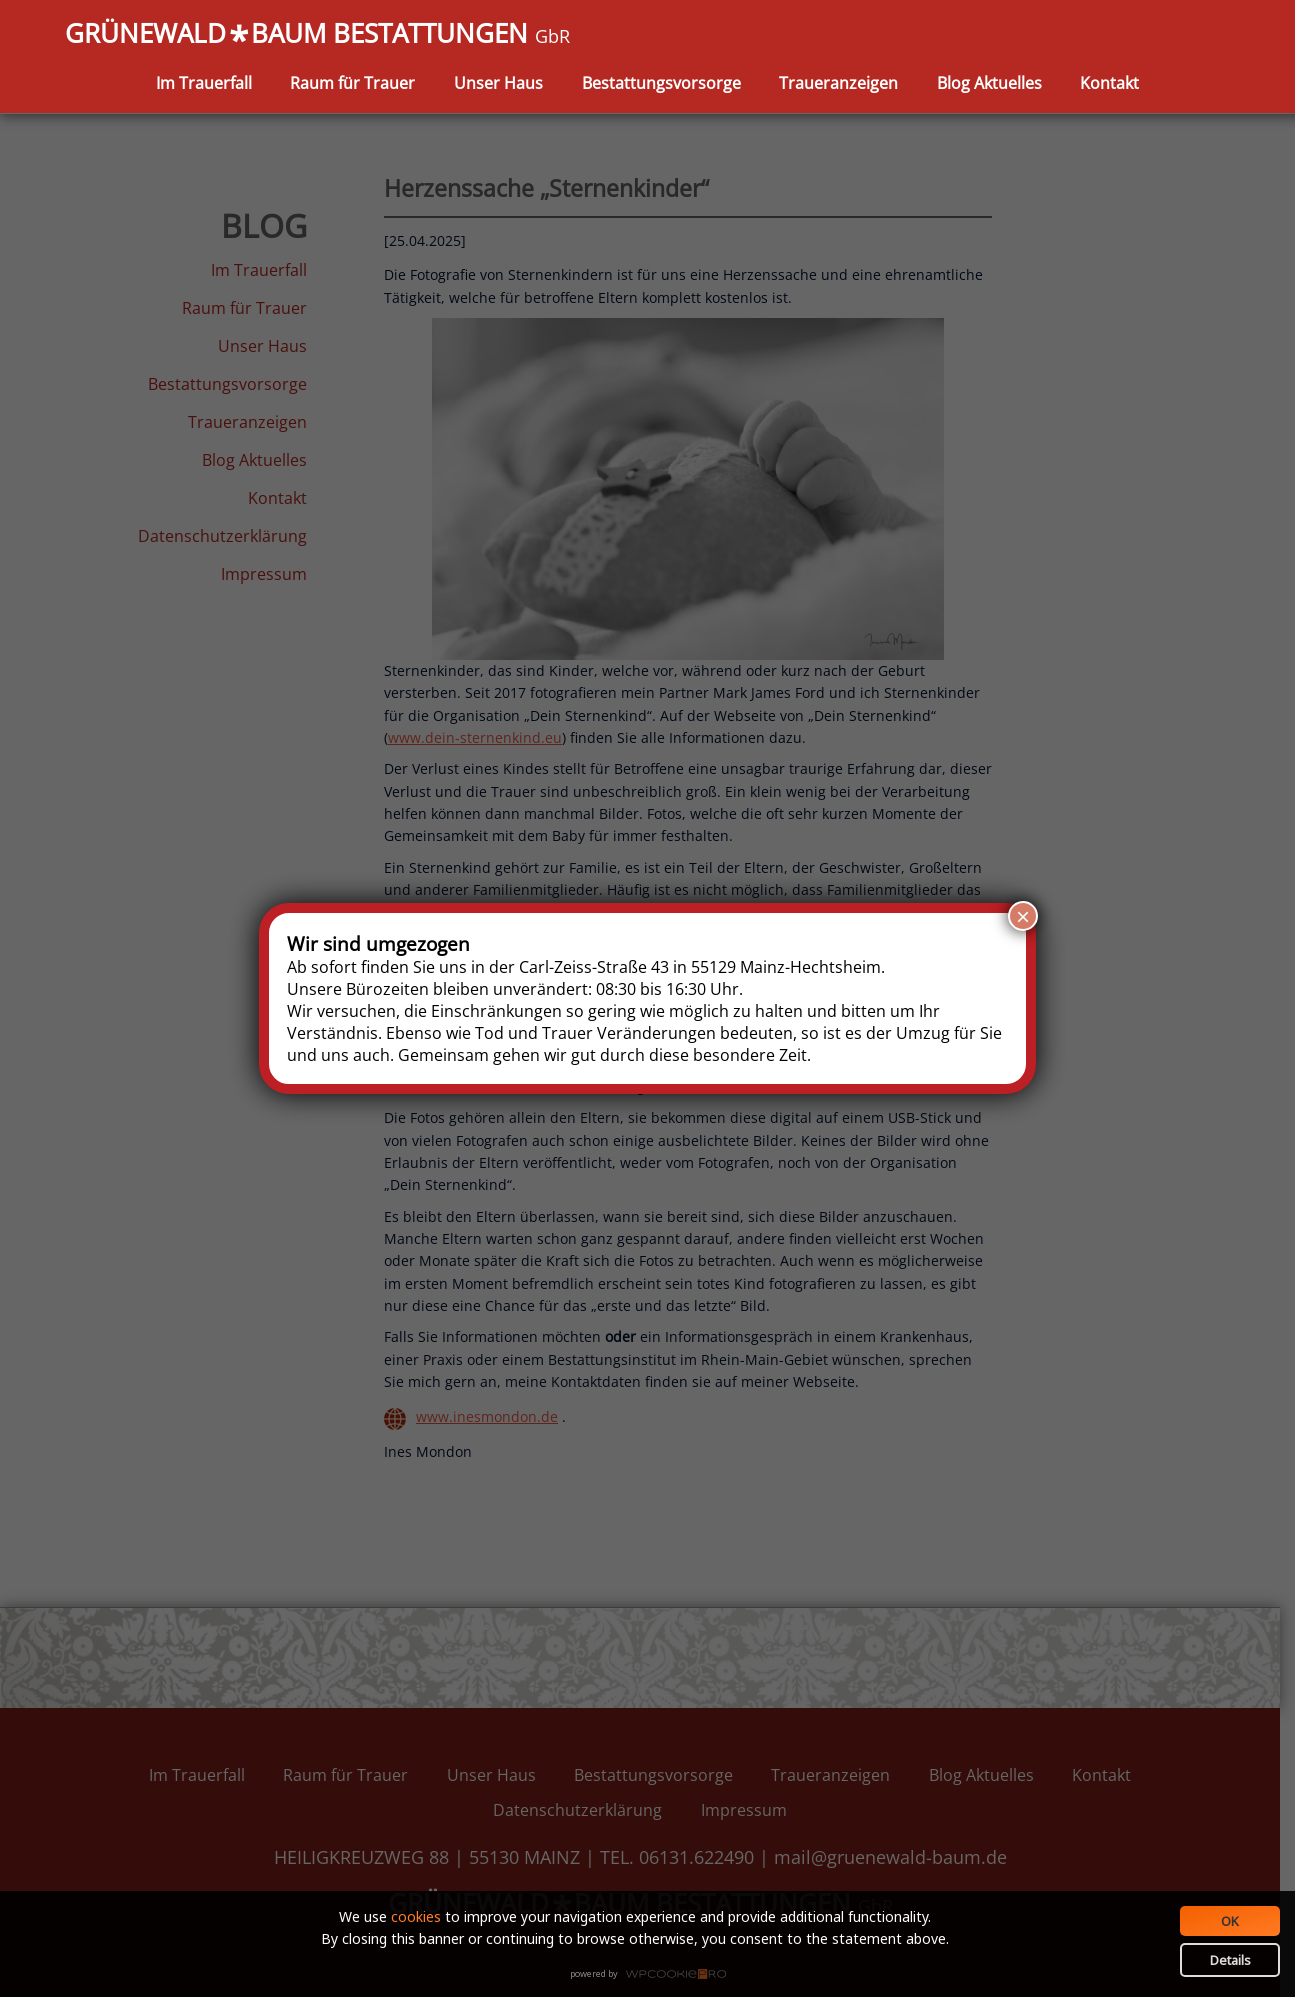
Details (1230, 1960)
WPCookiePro (653, 1975)
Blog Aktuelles (989, 83)
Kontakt (1109, 83)
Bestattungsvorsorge (661, 83)
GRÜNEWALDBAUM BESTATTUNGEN (317, 35)
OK (1230, 1921)
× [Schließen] (1023, 916)
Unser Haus (498, 83)
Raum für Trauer (352, 83)
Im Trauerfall (204, 83)
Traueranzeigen (838, 83)
